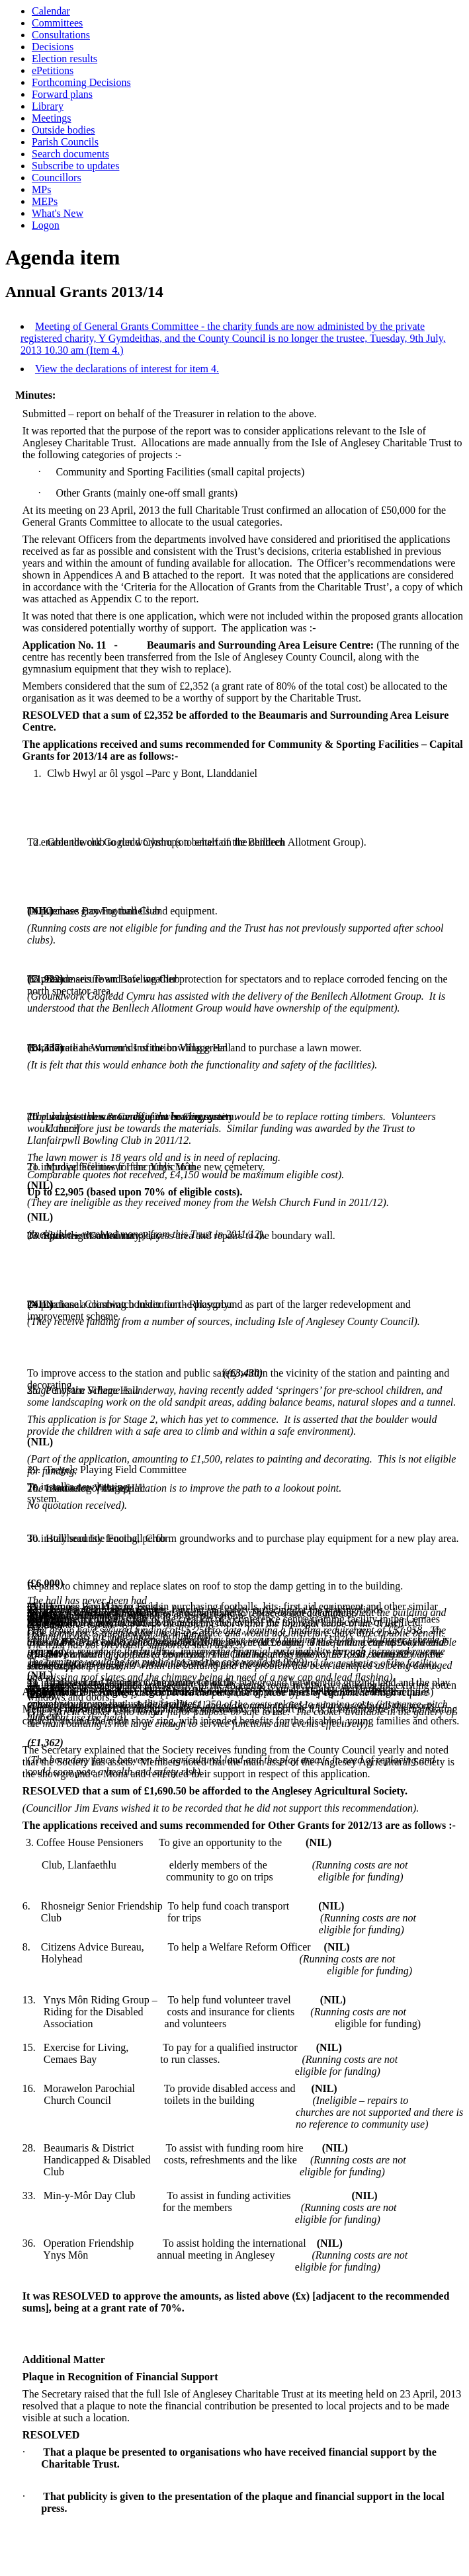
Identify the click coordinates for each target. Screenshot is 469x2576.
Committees (57, 22)
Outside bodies (63, 130)
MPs (41, 189)
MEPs (45, 201)
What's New (57, 213)
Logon (46, 225)
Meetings (51, 118)
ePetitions (52, 70)
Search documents (70, 153)
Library (48, 106)
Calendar (51, 11)
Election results (64, 58)
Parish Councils (65, 141)
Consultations (61, 34)
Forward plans (62, 94)
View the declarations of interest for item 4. (127, 368)
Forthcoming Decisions (81, 82)
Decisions (52, 46)
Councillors (56, 177)
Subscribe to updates (75, 165)
